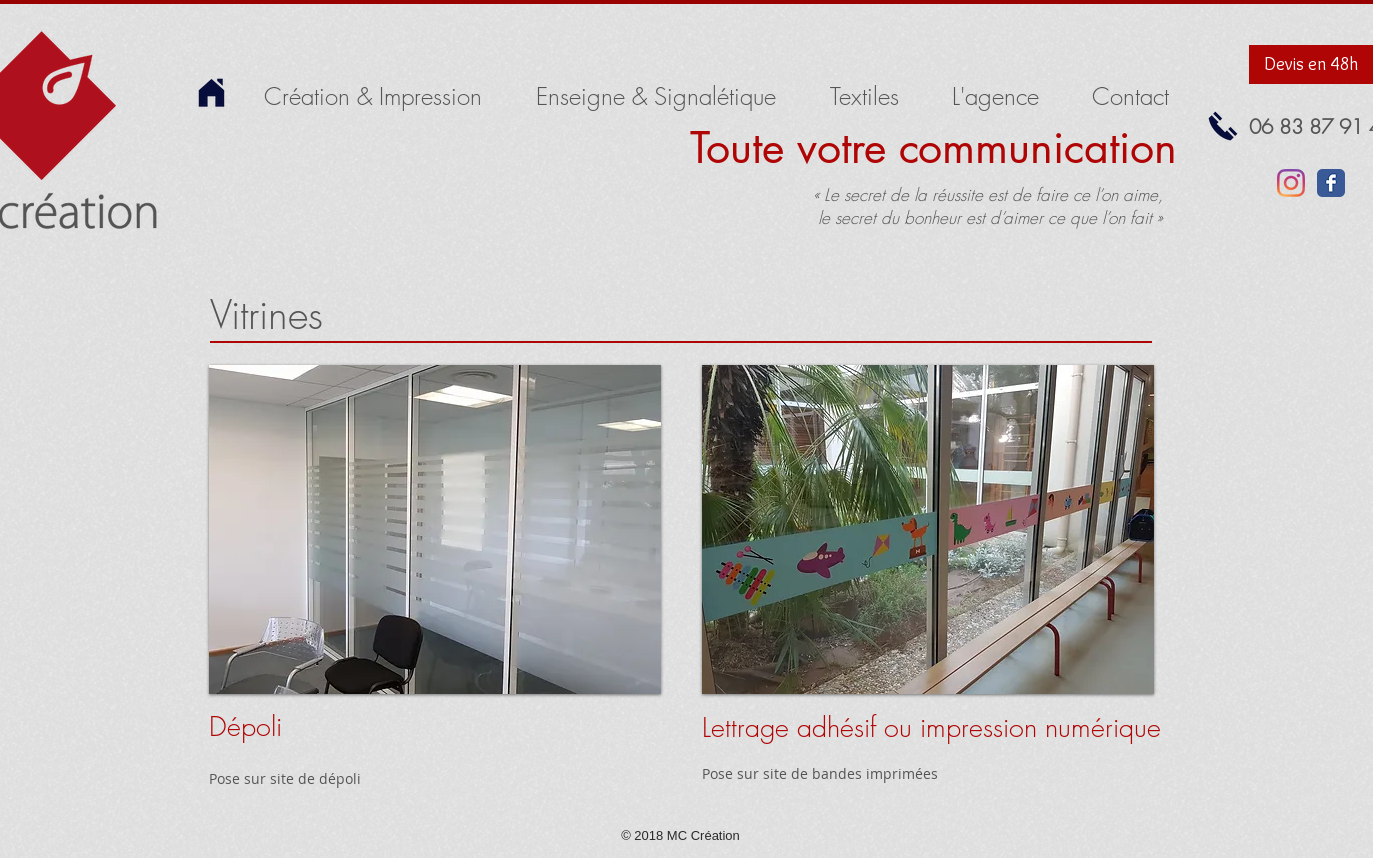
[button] (435, 529)
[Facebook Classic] (1331, 183)
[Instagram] (1291, 183)
